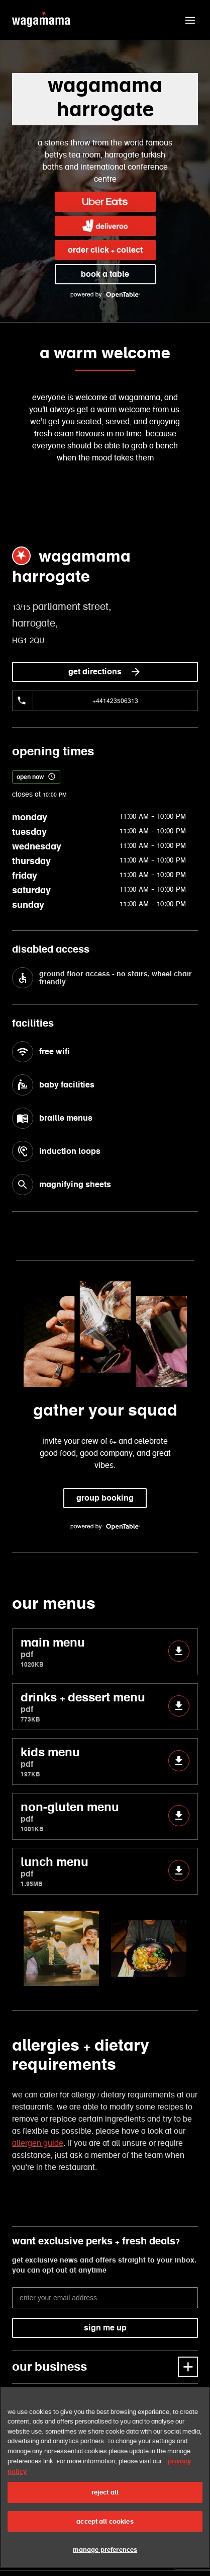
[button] (190, 20)
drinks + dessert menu (105, 1707)
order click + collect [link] (105, 250)
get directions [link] (105, 672)
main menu (105, 1652)
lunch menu (105, 1871)
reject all (105, 2492)
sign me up (105, 2327)
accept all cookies (104, 2521)
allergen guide (37, 2143)
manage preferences (105, 2549)
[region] (105, 2477)
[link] (105, 202)
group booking (105, 1498)
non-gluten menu (105, 1816)
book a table (105, 274)
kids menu (105, 1761)
